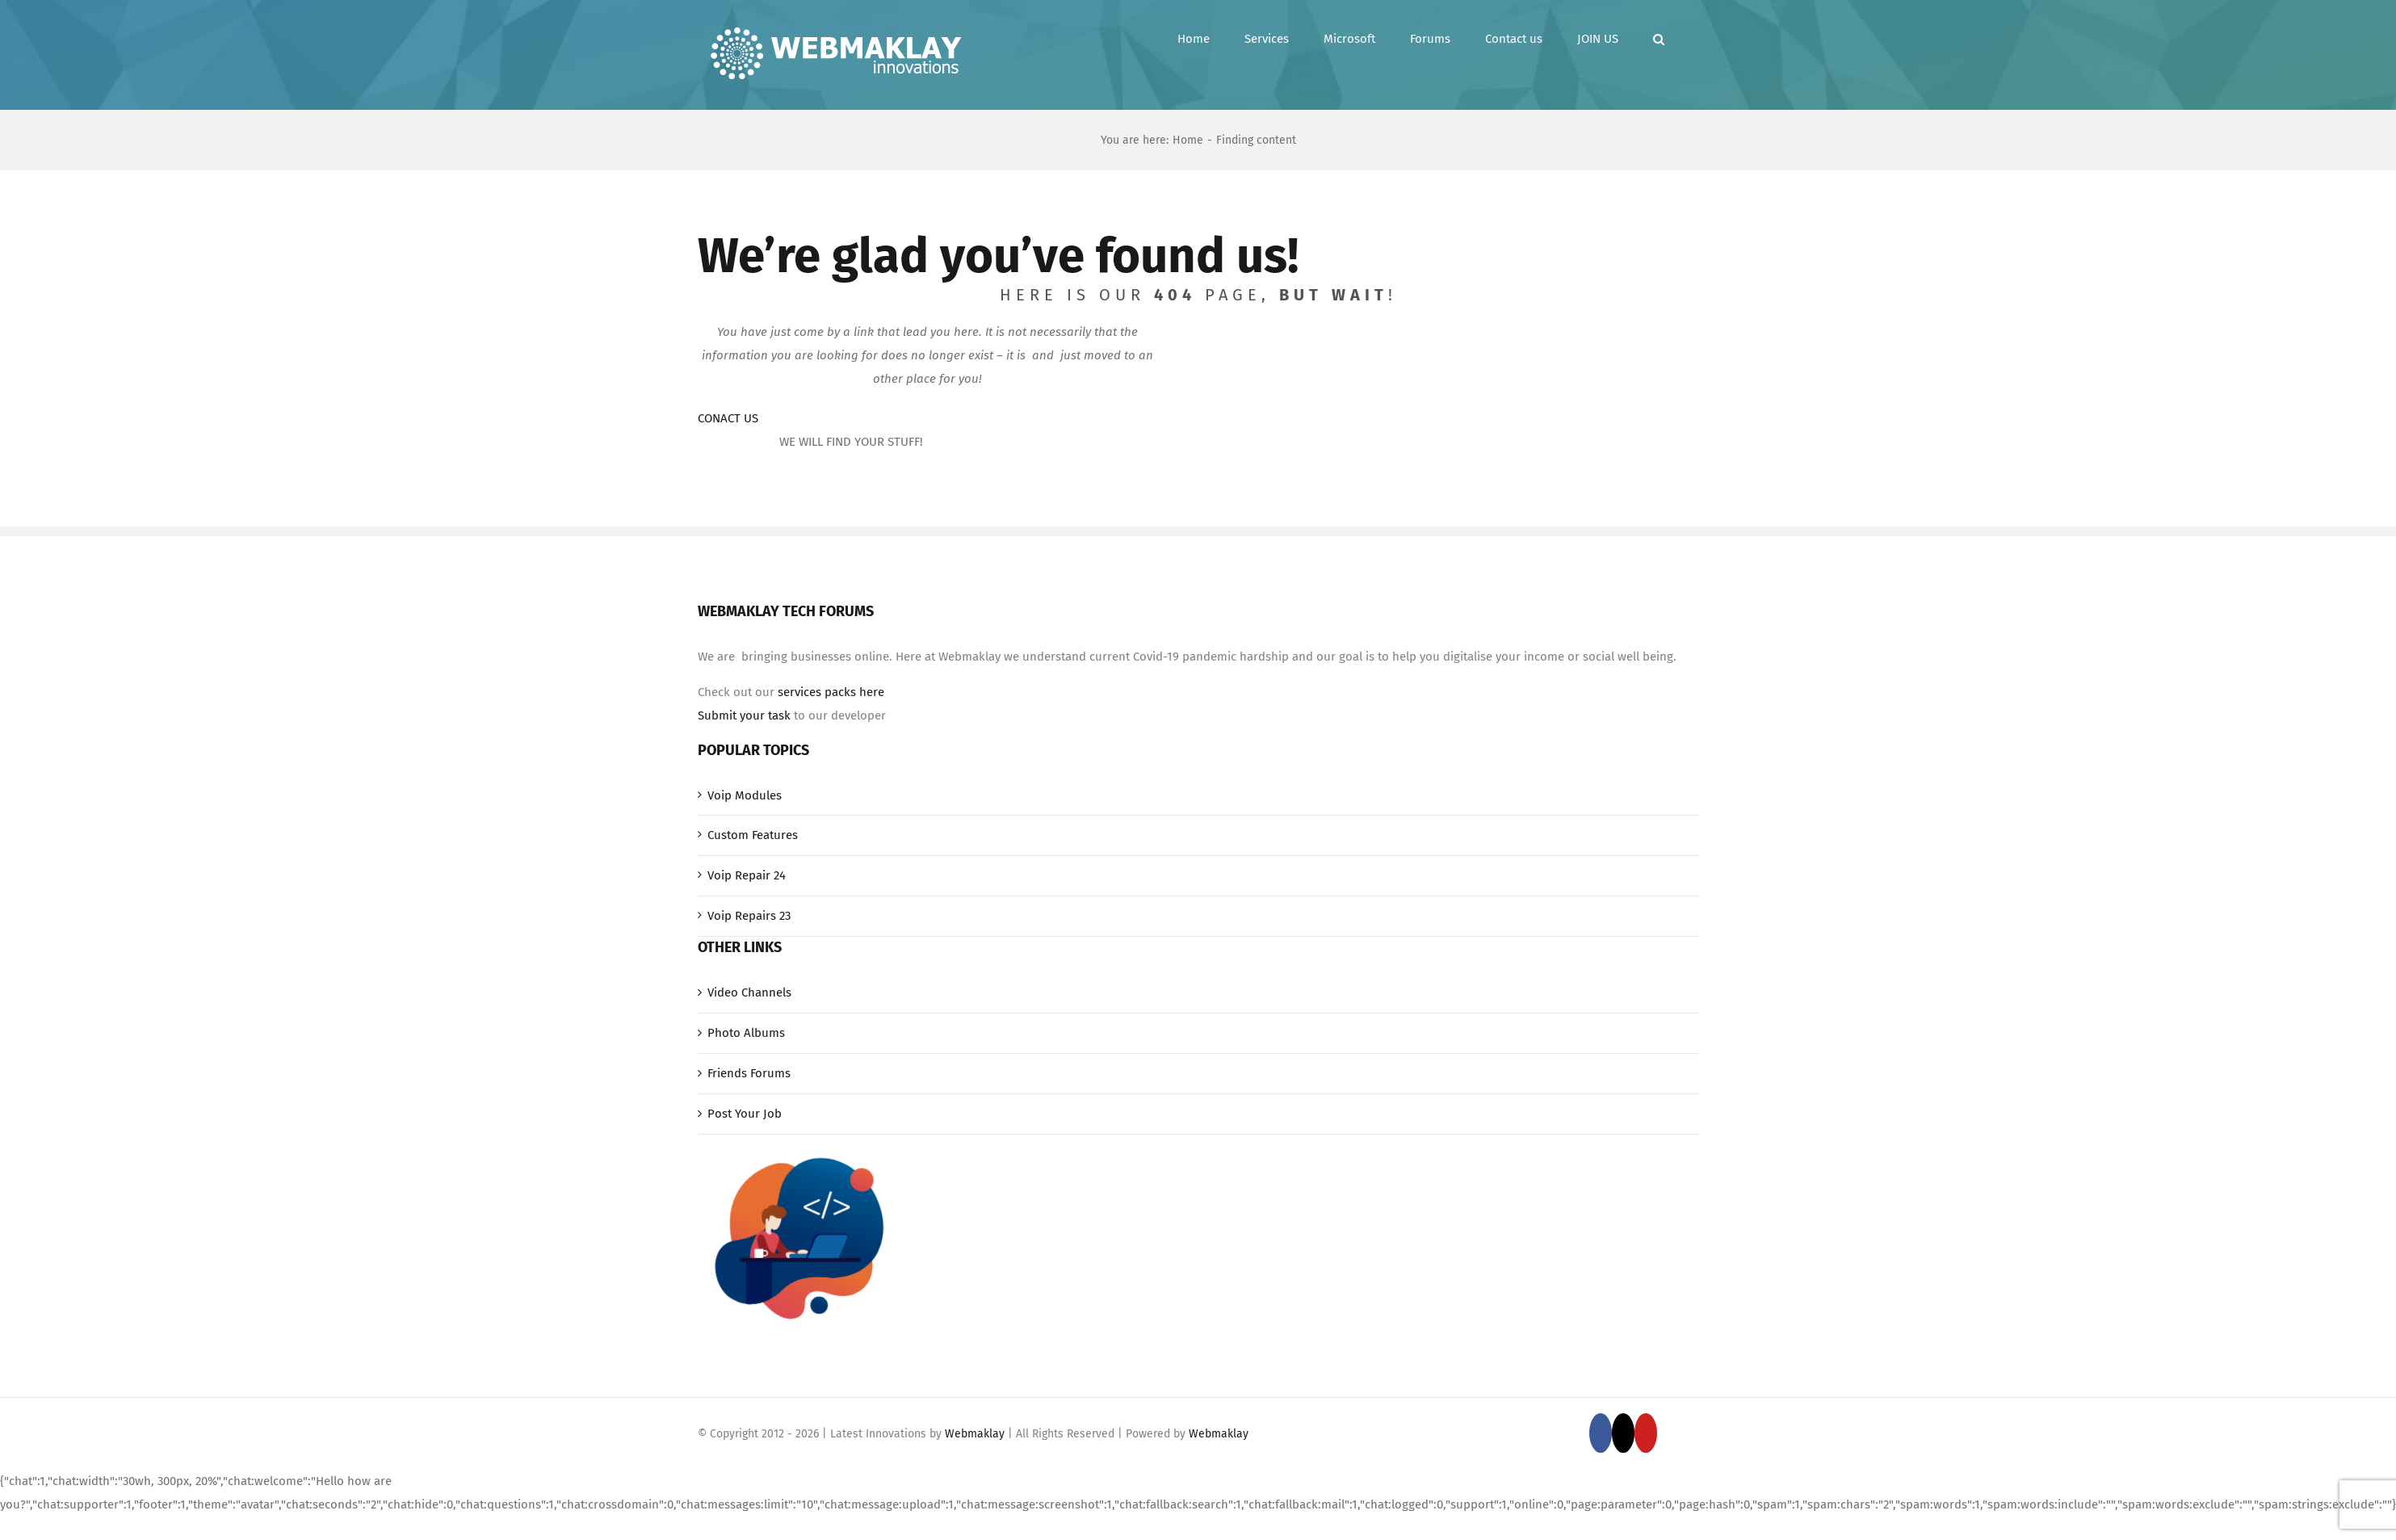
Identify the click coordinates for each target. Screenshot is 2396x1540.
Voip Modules (744, 795)
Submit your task (744, 715)
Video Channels (749, 992)
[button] (1658, 39)
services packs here (831, 692)
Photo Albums (746, 1033)
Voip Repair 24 (746, 875)
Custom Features (752, 835)
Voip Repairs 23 (749, 915)
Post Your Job (744, 1113)
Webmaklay (975, 1434)
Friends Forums (749, 1073)
